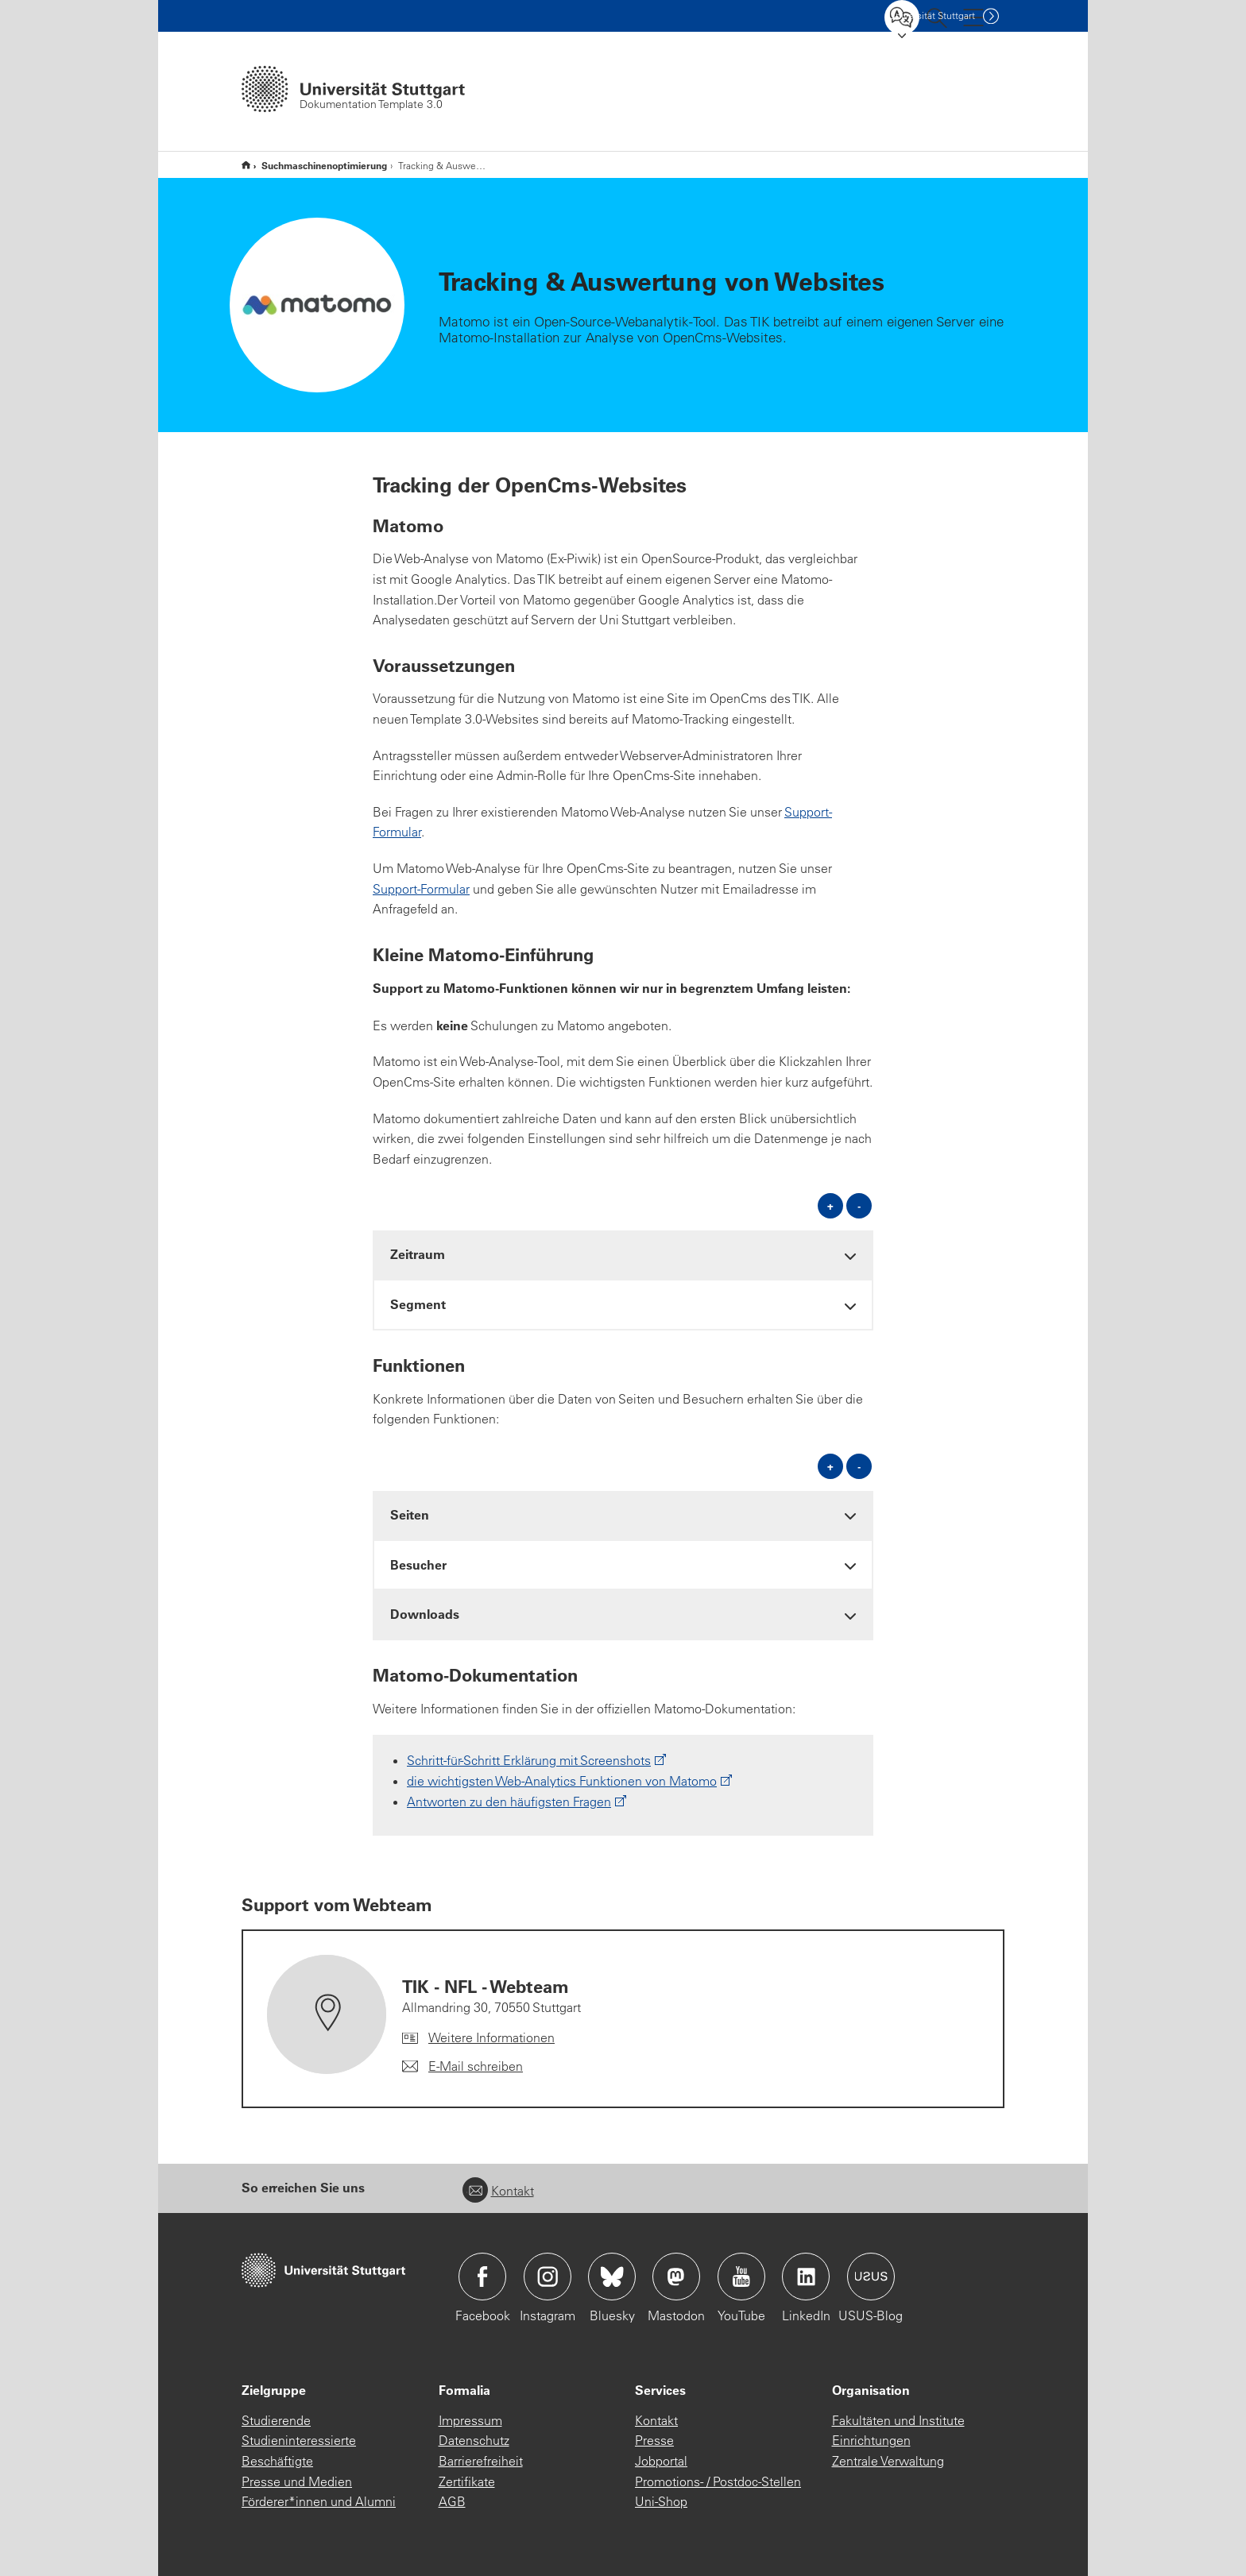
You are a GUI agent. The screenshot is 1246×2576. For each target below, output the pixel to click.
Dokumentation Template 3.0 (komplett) (246, 165)
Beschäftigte (277, 2461)
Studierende (276, 2420)
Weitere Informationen (491, 2037)
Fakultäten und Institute (898, 2420)
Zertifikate (467, 2481)
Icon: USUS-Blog (871, 2276)
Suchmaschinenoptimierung (324, 165)
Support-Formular (421, 889)
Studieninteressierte (299, 2440)
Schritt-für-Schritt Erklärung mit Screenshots (529, 1760)
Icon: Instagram (547, 2276)
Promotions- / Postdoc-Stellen (718, 2481)
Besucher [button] (418, 1564)
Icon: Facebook (482, 2276)
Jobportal (661, 2461)
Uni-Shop (661, 2501)
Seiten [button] (409, 1514)
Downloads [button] (424, 1613)
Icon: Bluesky (612, 2276)
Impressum (470, 2420)
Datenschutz (474, 2440)
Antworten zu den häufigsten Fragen (509, 1801)
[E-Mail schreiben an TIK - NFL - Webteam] (462, 2067)
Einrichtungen (871, 2440)
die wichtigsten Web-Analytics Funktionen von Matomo (562, 1781)
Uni (931, 15)
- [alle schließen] (859, 1205)
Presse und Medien (297, 2481)
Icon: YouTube (741, 2276)
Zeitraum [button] (417, 1254)
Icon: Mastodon (676, 2276)
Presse (654, 2440)
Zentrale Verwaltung (888, 2461)
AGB (452, 2501)
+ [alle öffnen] (830, 1205)
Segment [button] (418, 1304)
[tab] (623, 1254)
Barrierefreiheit (481, 2461)
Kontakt (498, 2191)
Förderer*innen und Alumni (319, 2501)
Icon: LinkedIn (806, 2276)
